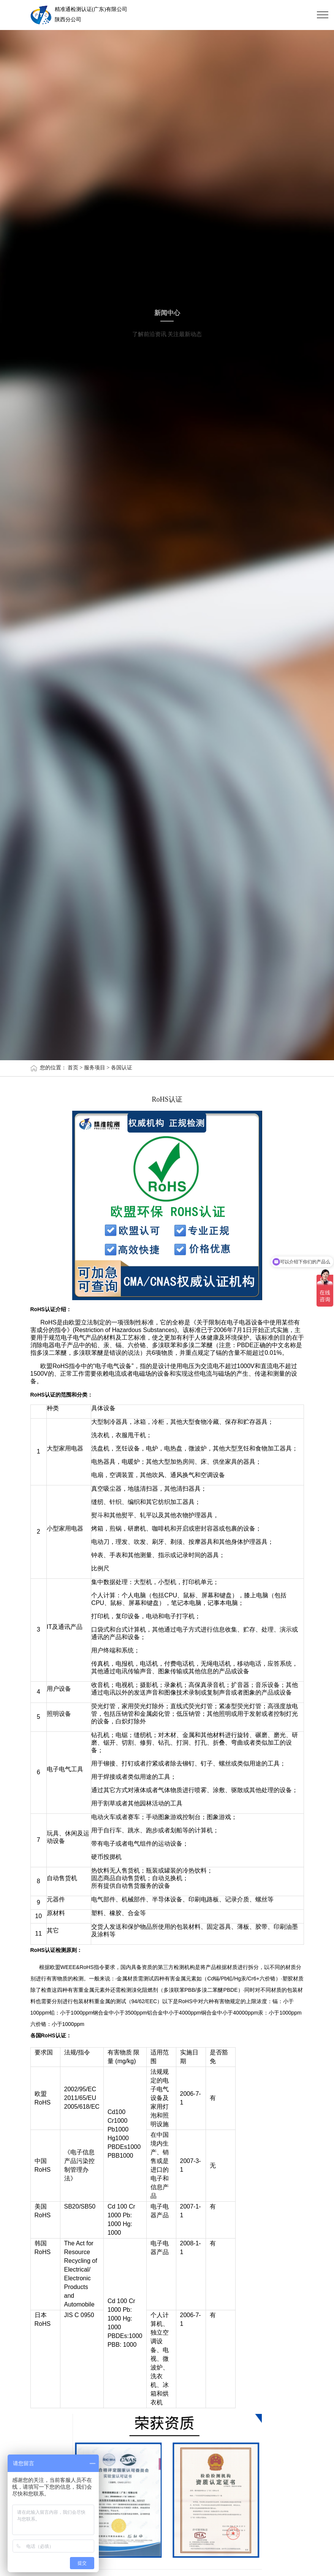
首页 (73, 1068)
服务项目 (94, 1068)
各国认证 (121, 1068)
